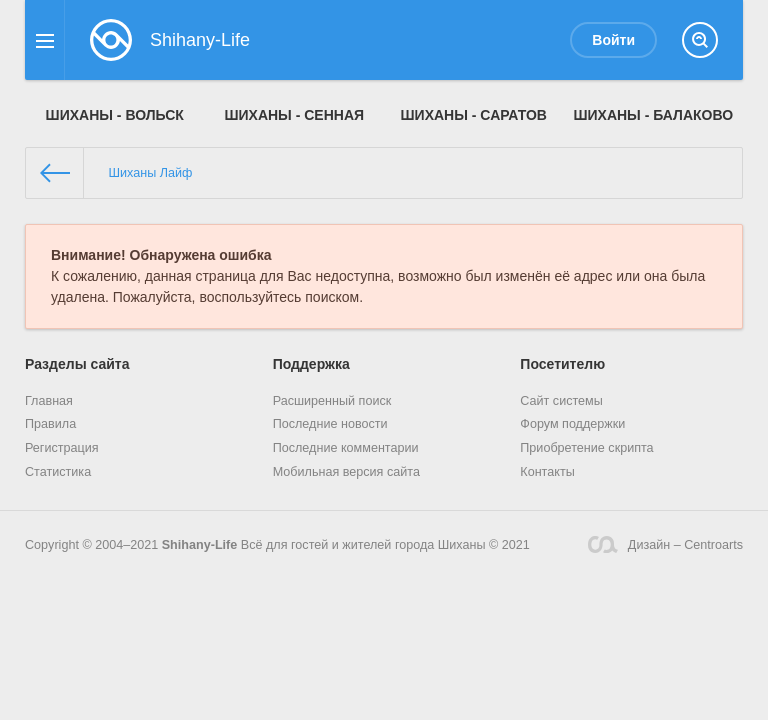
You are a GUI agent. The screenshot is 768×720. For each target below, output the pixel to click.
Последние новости (330, 424)
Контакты (547, 472)
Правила (50, 424)
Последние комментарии (346, 448)
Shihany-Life (200, 545)
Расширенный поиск (332, 401)
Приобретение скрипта (586, 448)
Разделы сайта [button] (77, 364)
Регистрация (62, 448)
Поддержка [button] (311, 364)
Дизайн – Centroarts (665, 544)
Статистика (58, 472)
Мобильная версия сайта (346, 472)
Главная (49, 401)
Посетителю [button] (562, 364)
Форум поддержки (572, 424)
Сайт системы (561, 401)
